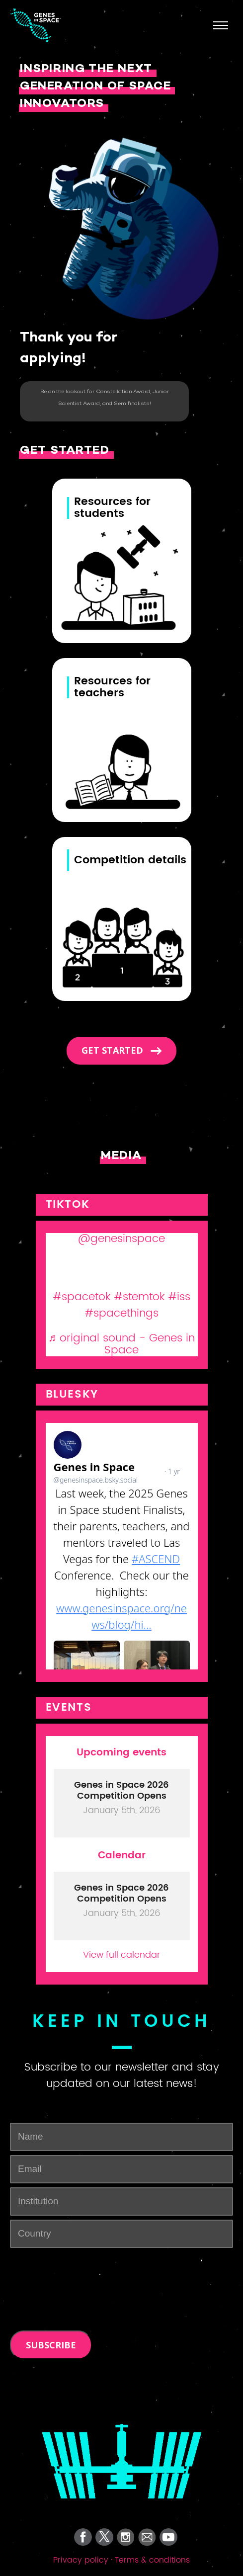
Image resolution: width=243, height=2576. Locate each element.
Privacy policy (80, 2560)
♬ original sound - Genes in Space (121, 1344)
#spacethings (121, 1313)
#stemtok (139, 1297)
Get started (113, 1050)
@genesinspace (121, 1239)
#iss (179, 1297)
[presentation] (68, 2267)
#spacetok (81, 1297)
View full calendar (121, 1954)
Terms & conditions (152, 2560)
